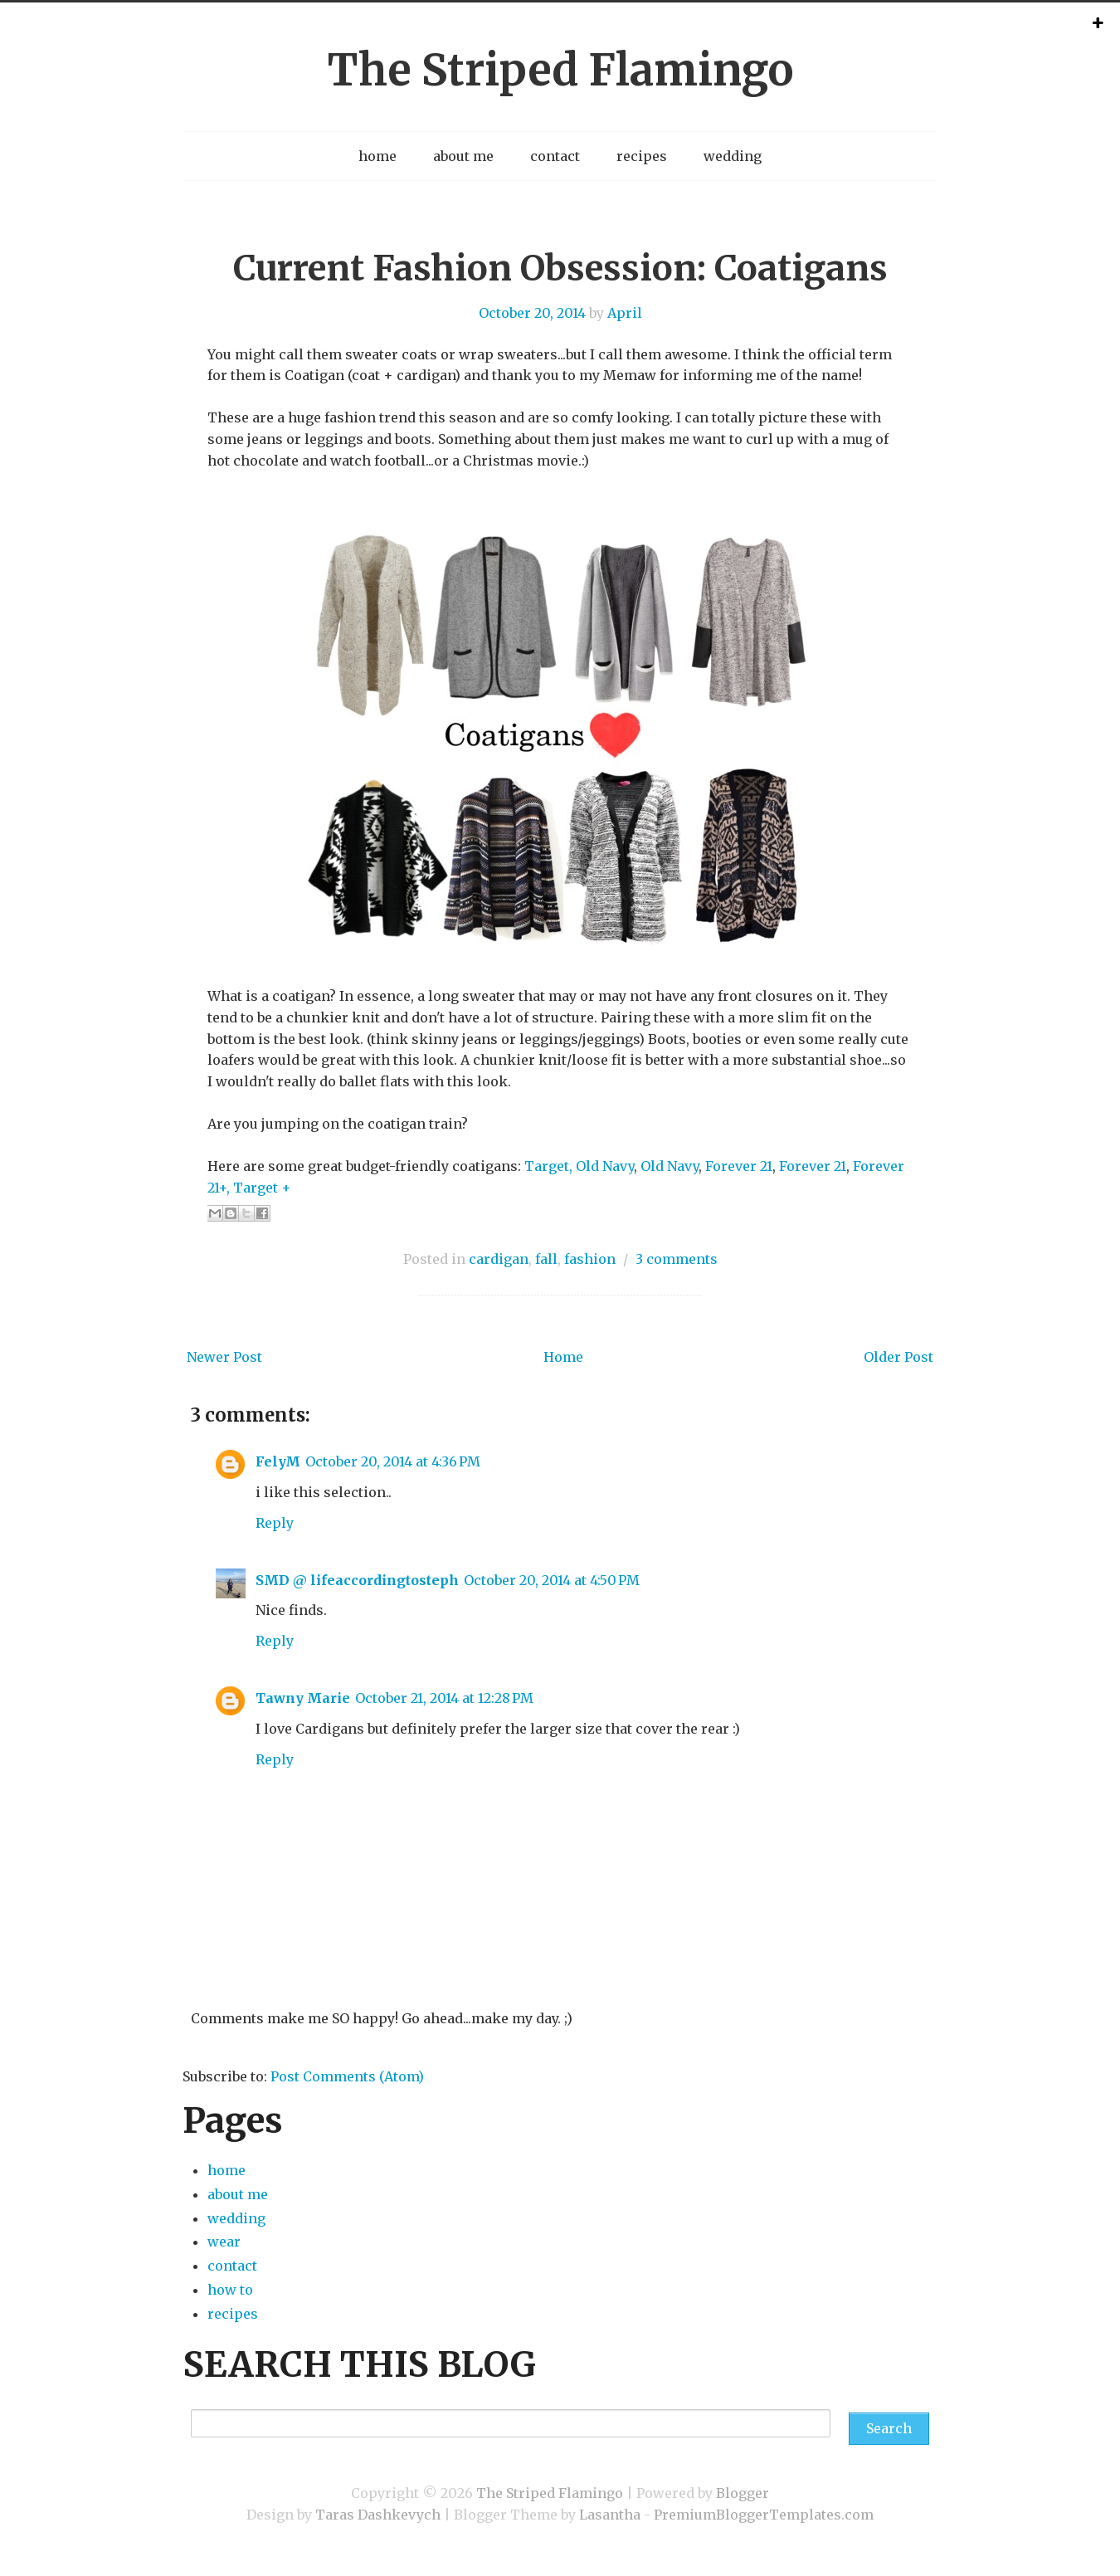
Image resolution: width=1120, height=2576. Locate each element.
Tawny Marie (303, 1698)
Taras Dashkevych (378, 2514)
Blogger (742, 2493)
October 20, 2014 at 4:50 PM (552, 1580)
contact (555, 156)
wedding (733, 156)
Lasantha (609, 2514)
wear (224, 2241)
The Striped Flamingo (560, 70)
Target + (262, 1187)
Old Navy (605, 1166)
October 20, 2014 (532, 313)
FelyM (278, 1461)
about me (463, 156)
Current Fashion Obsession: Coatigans (560, 268)
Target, (548, 1166)
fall (546, 1259)
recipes (641, 156)
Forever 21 (738, 1166)
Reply (275, 1523)
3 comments (676, 1259)
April (624, 313)
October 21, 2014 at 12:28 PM (444, 1698)
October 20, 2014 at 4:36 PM (392, 1461)
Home (563, 1357)
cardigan (498, 1259)
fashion (590, 1259)
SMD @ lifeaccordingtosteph (357, 1580)
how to (230, 2289)
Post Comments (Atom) (347, 2076)
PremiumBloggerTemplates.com (764, 2514)
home (377, 156)
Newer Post (224, 1357)
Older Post (898, 1357)
